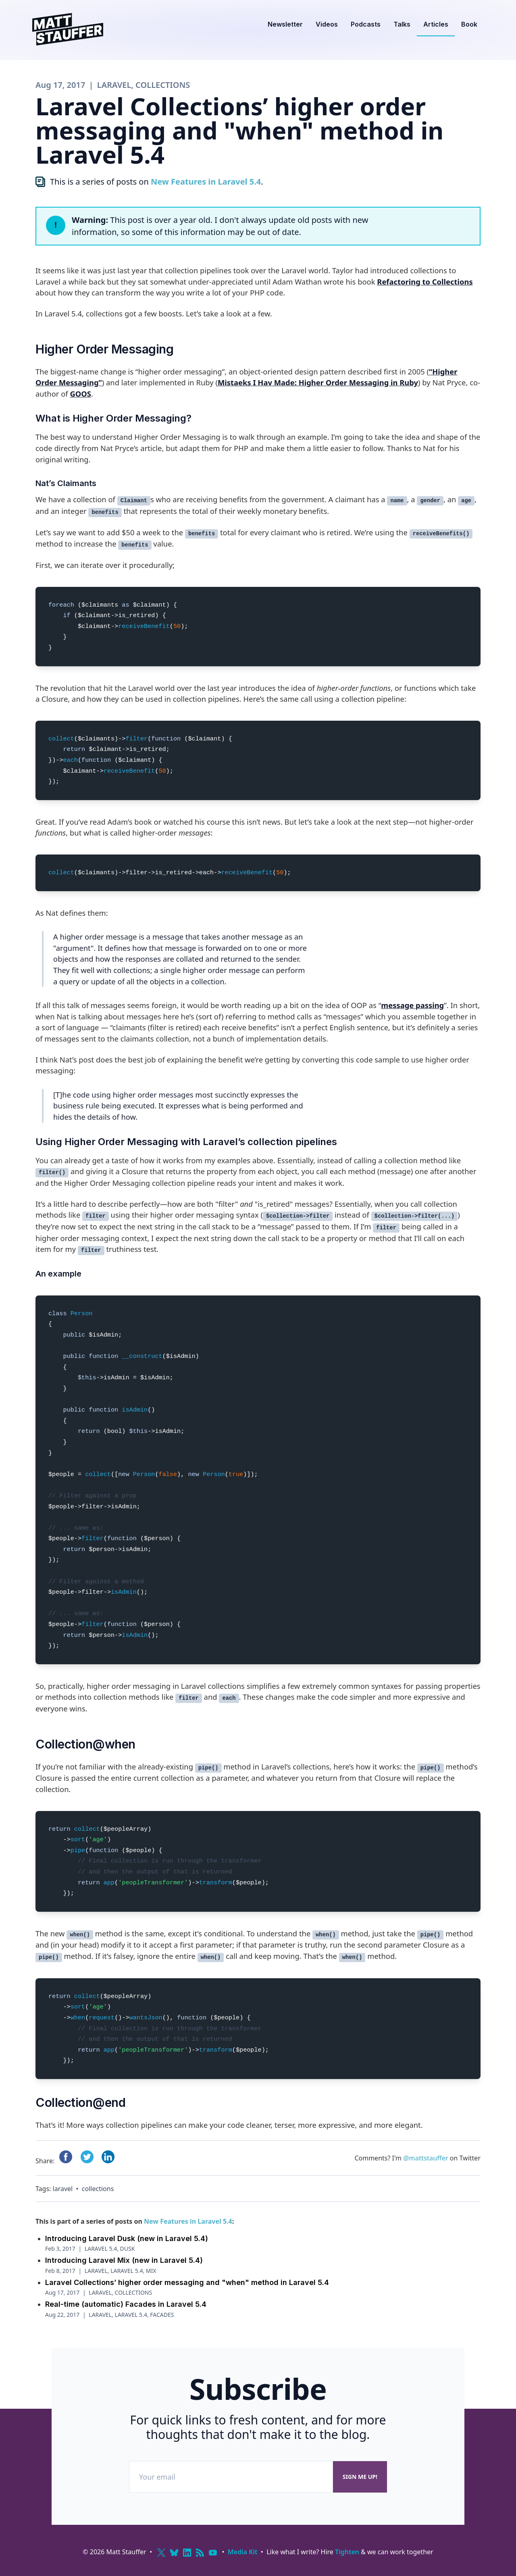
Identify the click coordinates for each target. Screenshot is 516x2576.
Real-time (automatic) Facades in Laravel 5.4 (125, 2304)
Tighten (347, 2551)
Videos (327, 24)
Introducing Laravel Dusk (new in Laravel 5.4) (126, 2238)
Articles (435, 24)
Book (469, 24)
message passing (412, 1005)
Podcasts (366, 24)
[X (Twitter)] (161, 2553)
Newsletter (285, 24)
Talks (401, 24)
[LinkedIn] (187, 2553)
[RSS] (200, 2553)
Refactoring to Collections (424, 282)
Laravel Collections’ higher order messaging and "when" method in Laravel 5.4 (187, 2282)
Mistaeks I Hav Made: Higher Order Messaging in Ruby (318, 382)
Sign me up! (360, 2476)
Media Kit (243, 2551)
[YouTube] (213, 2553)
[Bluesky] (174, 2553)
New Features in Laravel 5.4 (206, 181)
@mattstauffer (425, 2158)
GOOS (80, 394)
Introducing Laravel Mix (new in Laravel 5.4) (124, 2260)
